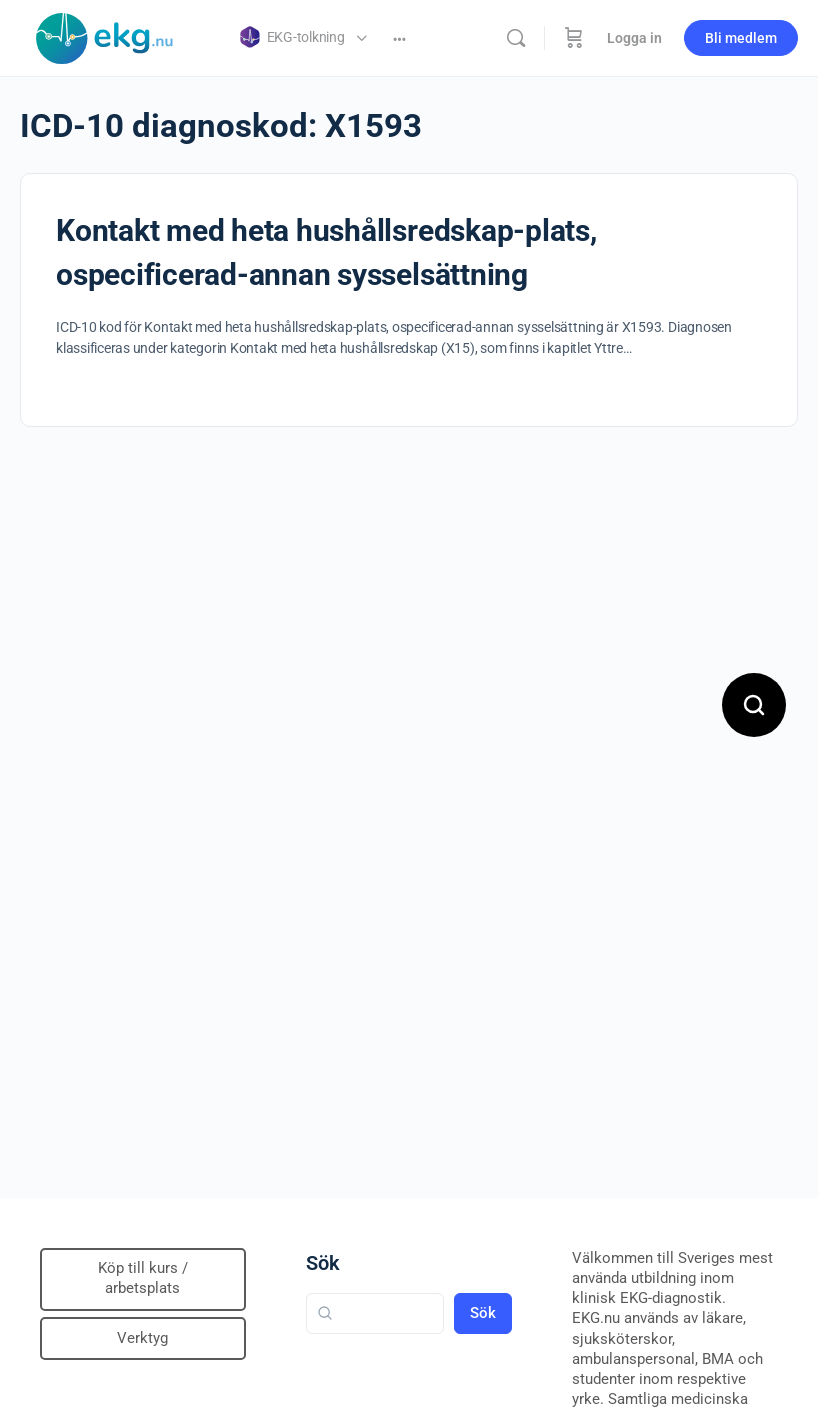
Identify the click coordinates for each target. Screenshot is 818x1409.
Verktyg (142, 1338)
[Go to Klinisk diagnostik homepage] (105, 36)
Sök (323, 1263)
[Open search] (754, 705)
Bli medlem (741, 38)
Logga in (634, 38)
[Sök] (516, 38)
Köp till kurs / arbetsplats (143, 1278)
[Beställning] (574, 38)
